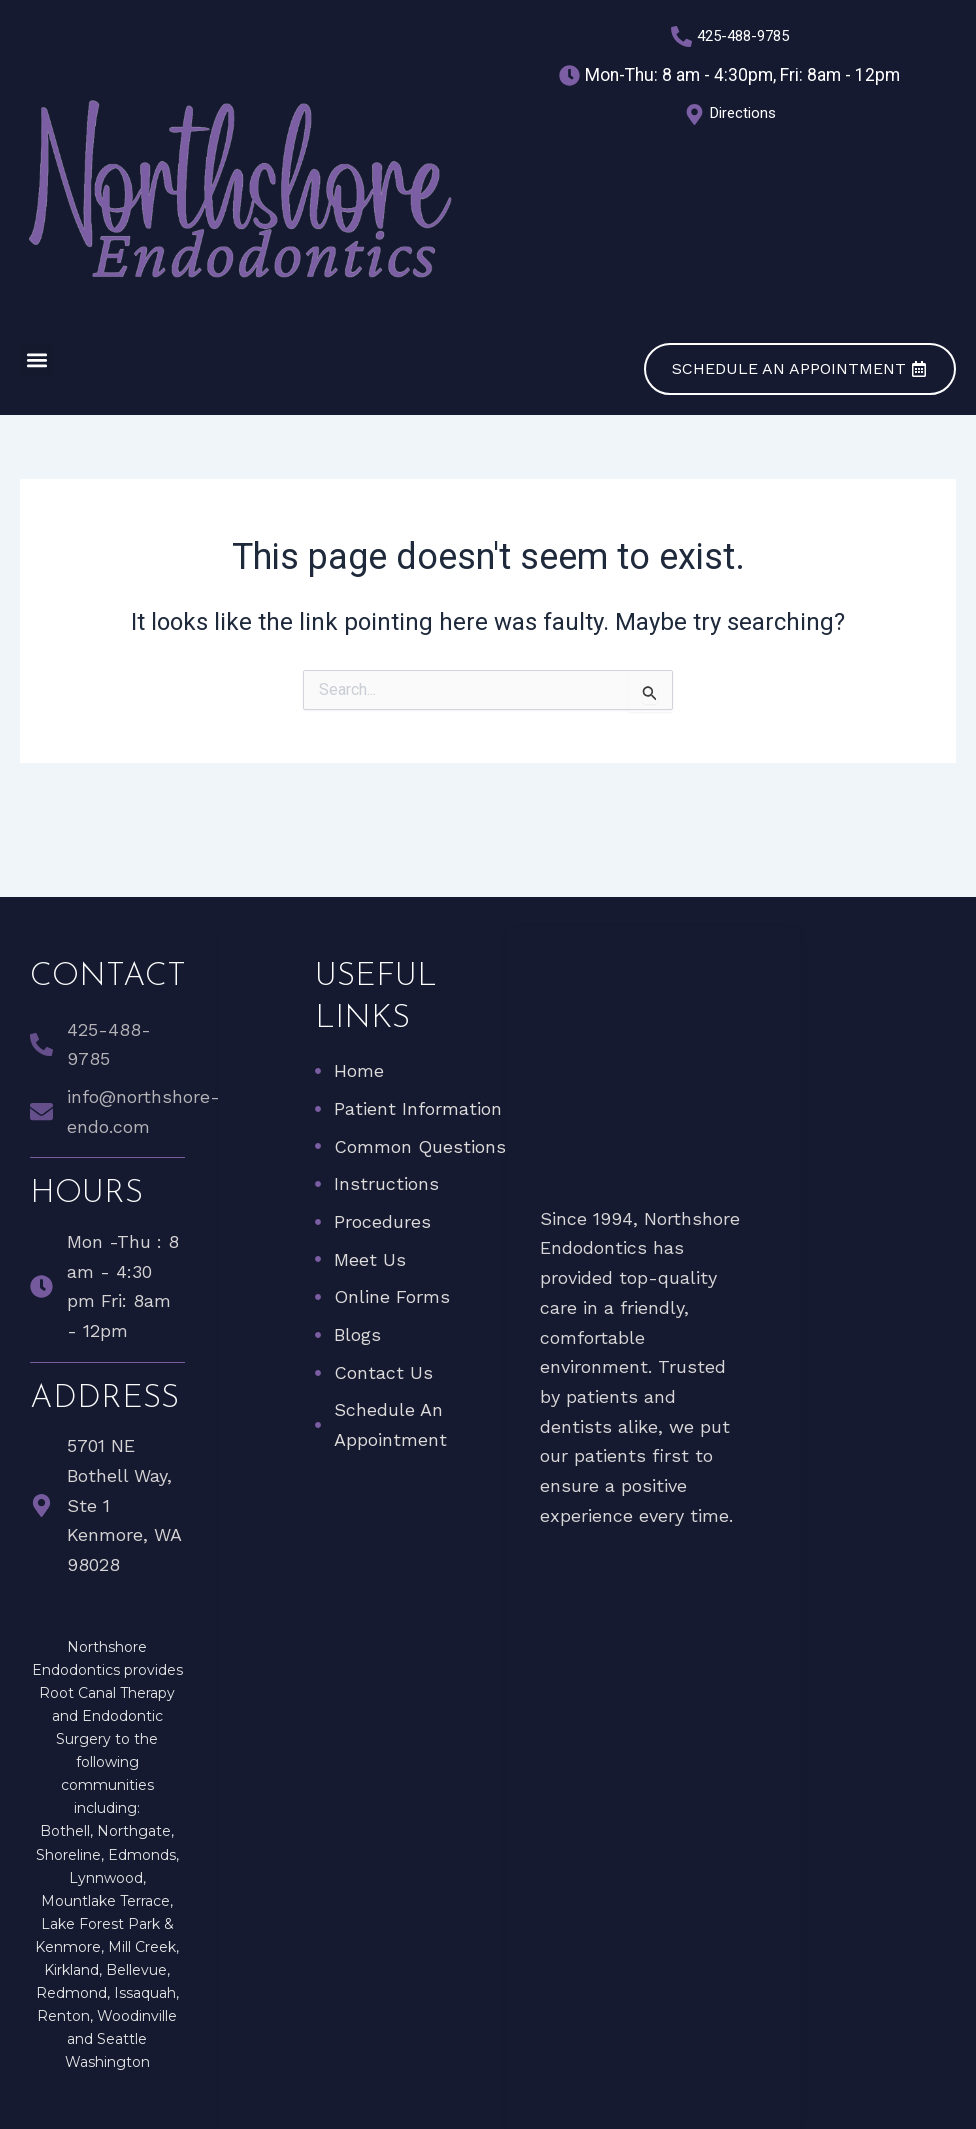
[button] (36, 359)
